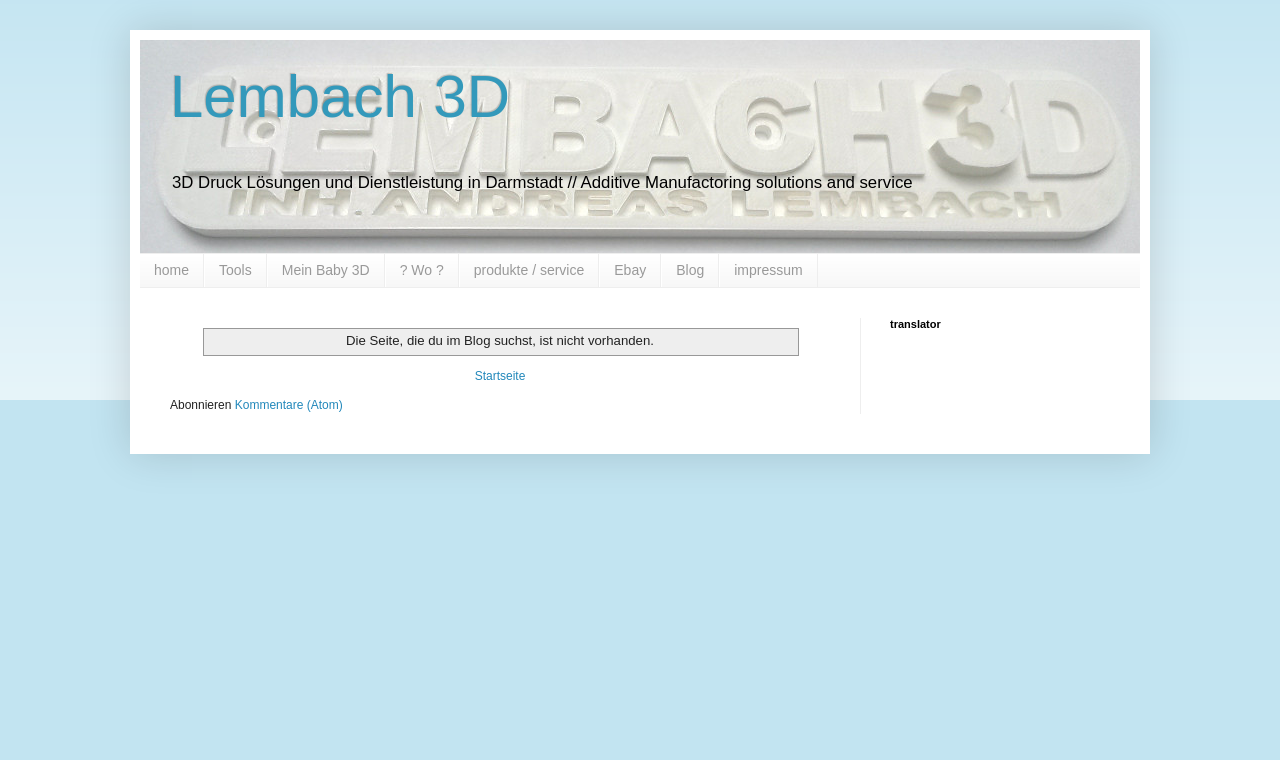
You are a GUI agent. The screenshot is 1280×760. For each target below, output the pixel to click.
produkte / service (529, 270)
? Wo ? (422, 270)
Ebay (630, 270)
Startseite (500, 376)
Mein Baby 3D (326, 270)
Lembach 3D (340, 96)
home (171, 270)
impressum (768, 270)
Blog (690, 270)
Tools (235, 270)
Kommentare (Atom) (289, 405)
